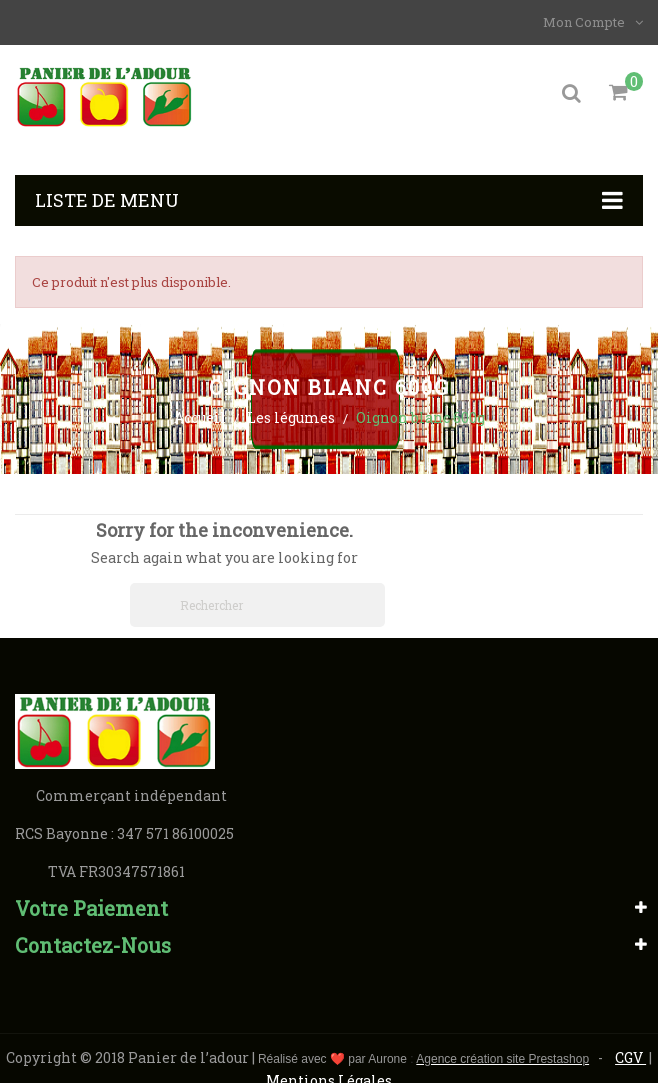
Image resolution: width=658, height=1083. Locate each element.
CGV (630, 1057)
